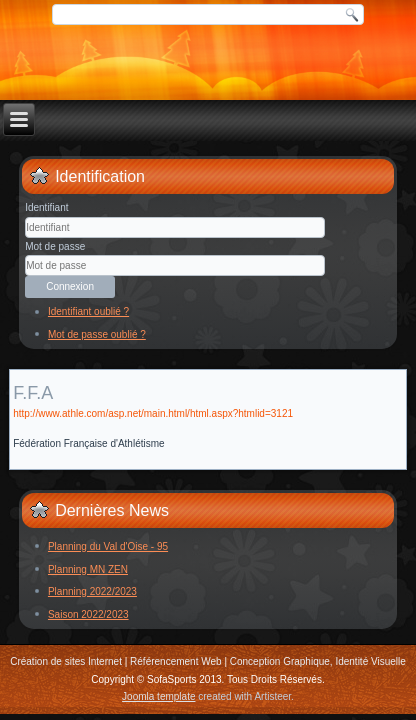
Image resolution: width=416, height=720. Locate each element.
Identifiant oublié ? (88, 311)
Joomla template (158, 696)
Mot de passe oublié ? (97, 334)
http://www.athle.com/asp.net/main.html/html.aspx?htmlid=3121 (153, 413)
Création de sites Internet (66, 661)
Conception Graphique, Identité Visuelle (318, 661)
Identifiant (46, 207)
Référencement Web (176, 661)
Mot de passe (55, 246)
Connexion (70, 286)
